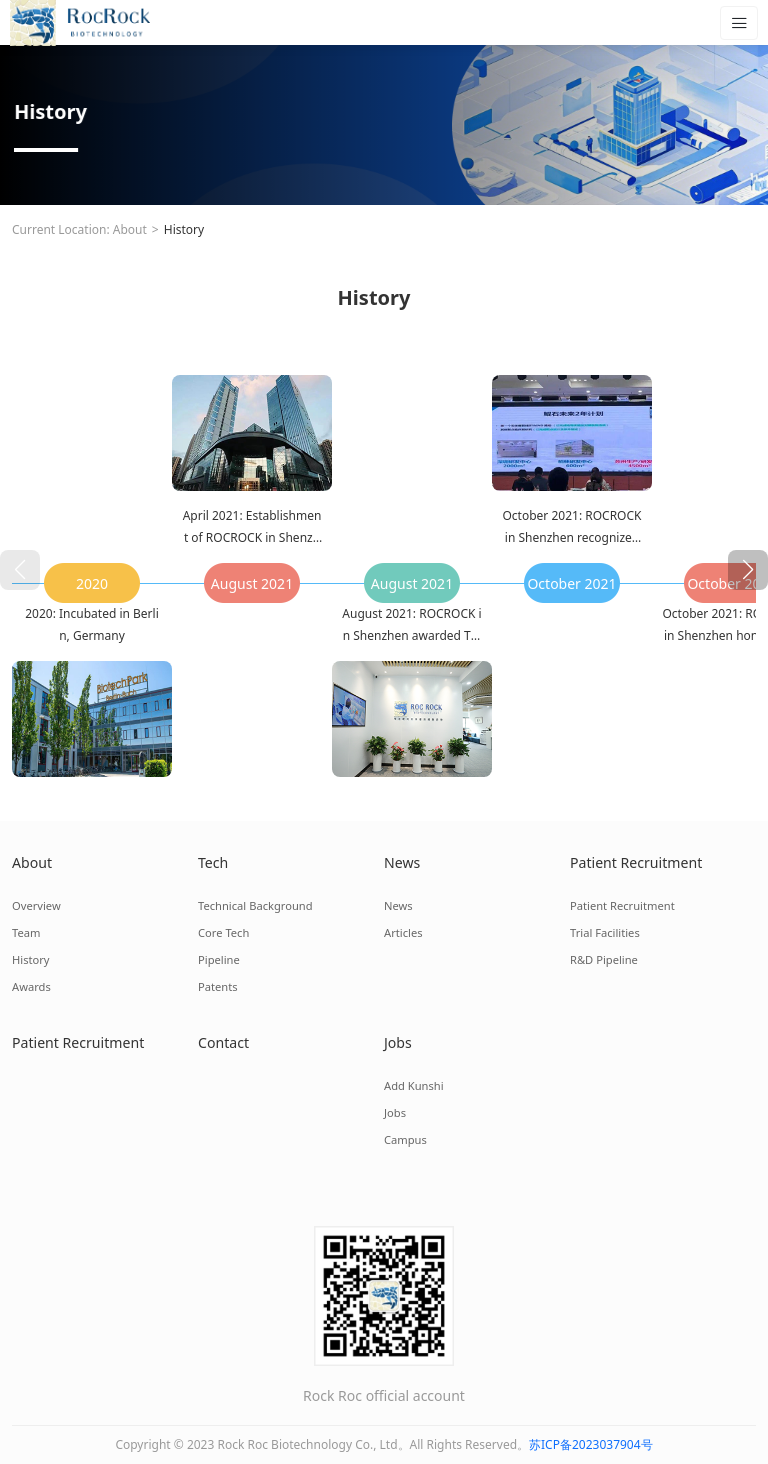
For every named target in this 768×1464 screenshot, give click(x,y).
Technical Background (254, 905)
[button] (748, 570)
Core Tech (223, 932)
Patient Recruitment (635, 862)
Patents (217, 986)
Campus (405, 1139)
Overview (36, 905)
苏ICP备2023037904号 (591, 1444)
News (402, 862)
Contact (223, 1042)
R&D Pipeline (603, 959)
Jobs (398, 1042)
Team (26, 932)
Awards (31, 986)
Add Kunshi (413, 1085)
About (130, 229)
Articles (403, 932)
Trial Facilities (604, 932)
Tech (213, 862)
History (184, 229)
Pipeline (218, 959)
